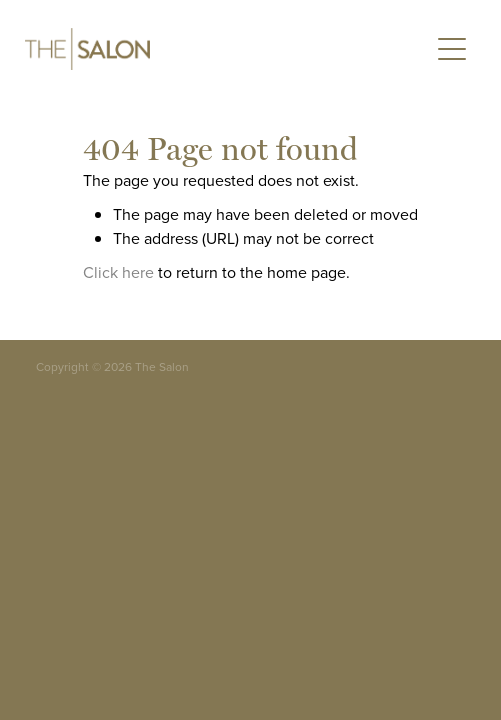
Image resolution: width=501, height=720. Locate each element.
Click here (118, 272)
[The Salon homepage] (216, 49)
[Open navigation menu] (452, 49)
